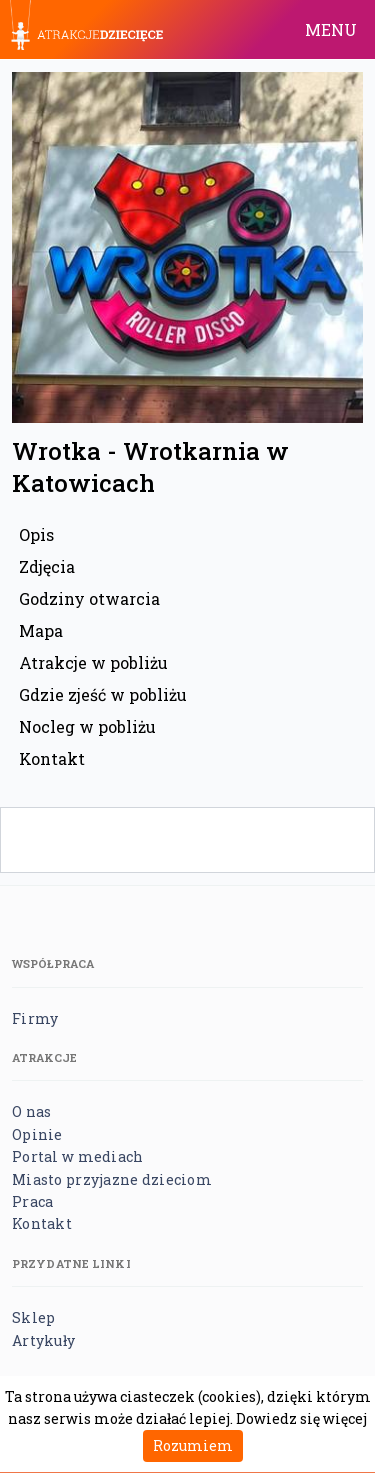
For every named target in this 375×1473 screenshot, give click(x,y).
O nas (31, 1111)
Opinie (37, 1134)
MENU (331, 29)
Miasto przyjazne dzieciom (112, 1179)
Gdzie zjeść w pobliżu (103, 694)
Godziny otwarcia (89, 598)
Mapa (41, 630)
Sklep (33, 1317)
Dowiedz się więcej (301, 1418)
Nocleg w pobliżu (87, 726)
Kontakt (52, 758)
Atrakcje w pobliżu (93, 662)
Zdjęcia (47, 566)
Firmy (35, 1018)
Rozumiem (193, 1445)
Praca (32, 1201)
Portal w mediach (77, 1156)
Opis (36, 534)
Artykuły (43, 1340)
